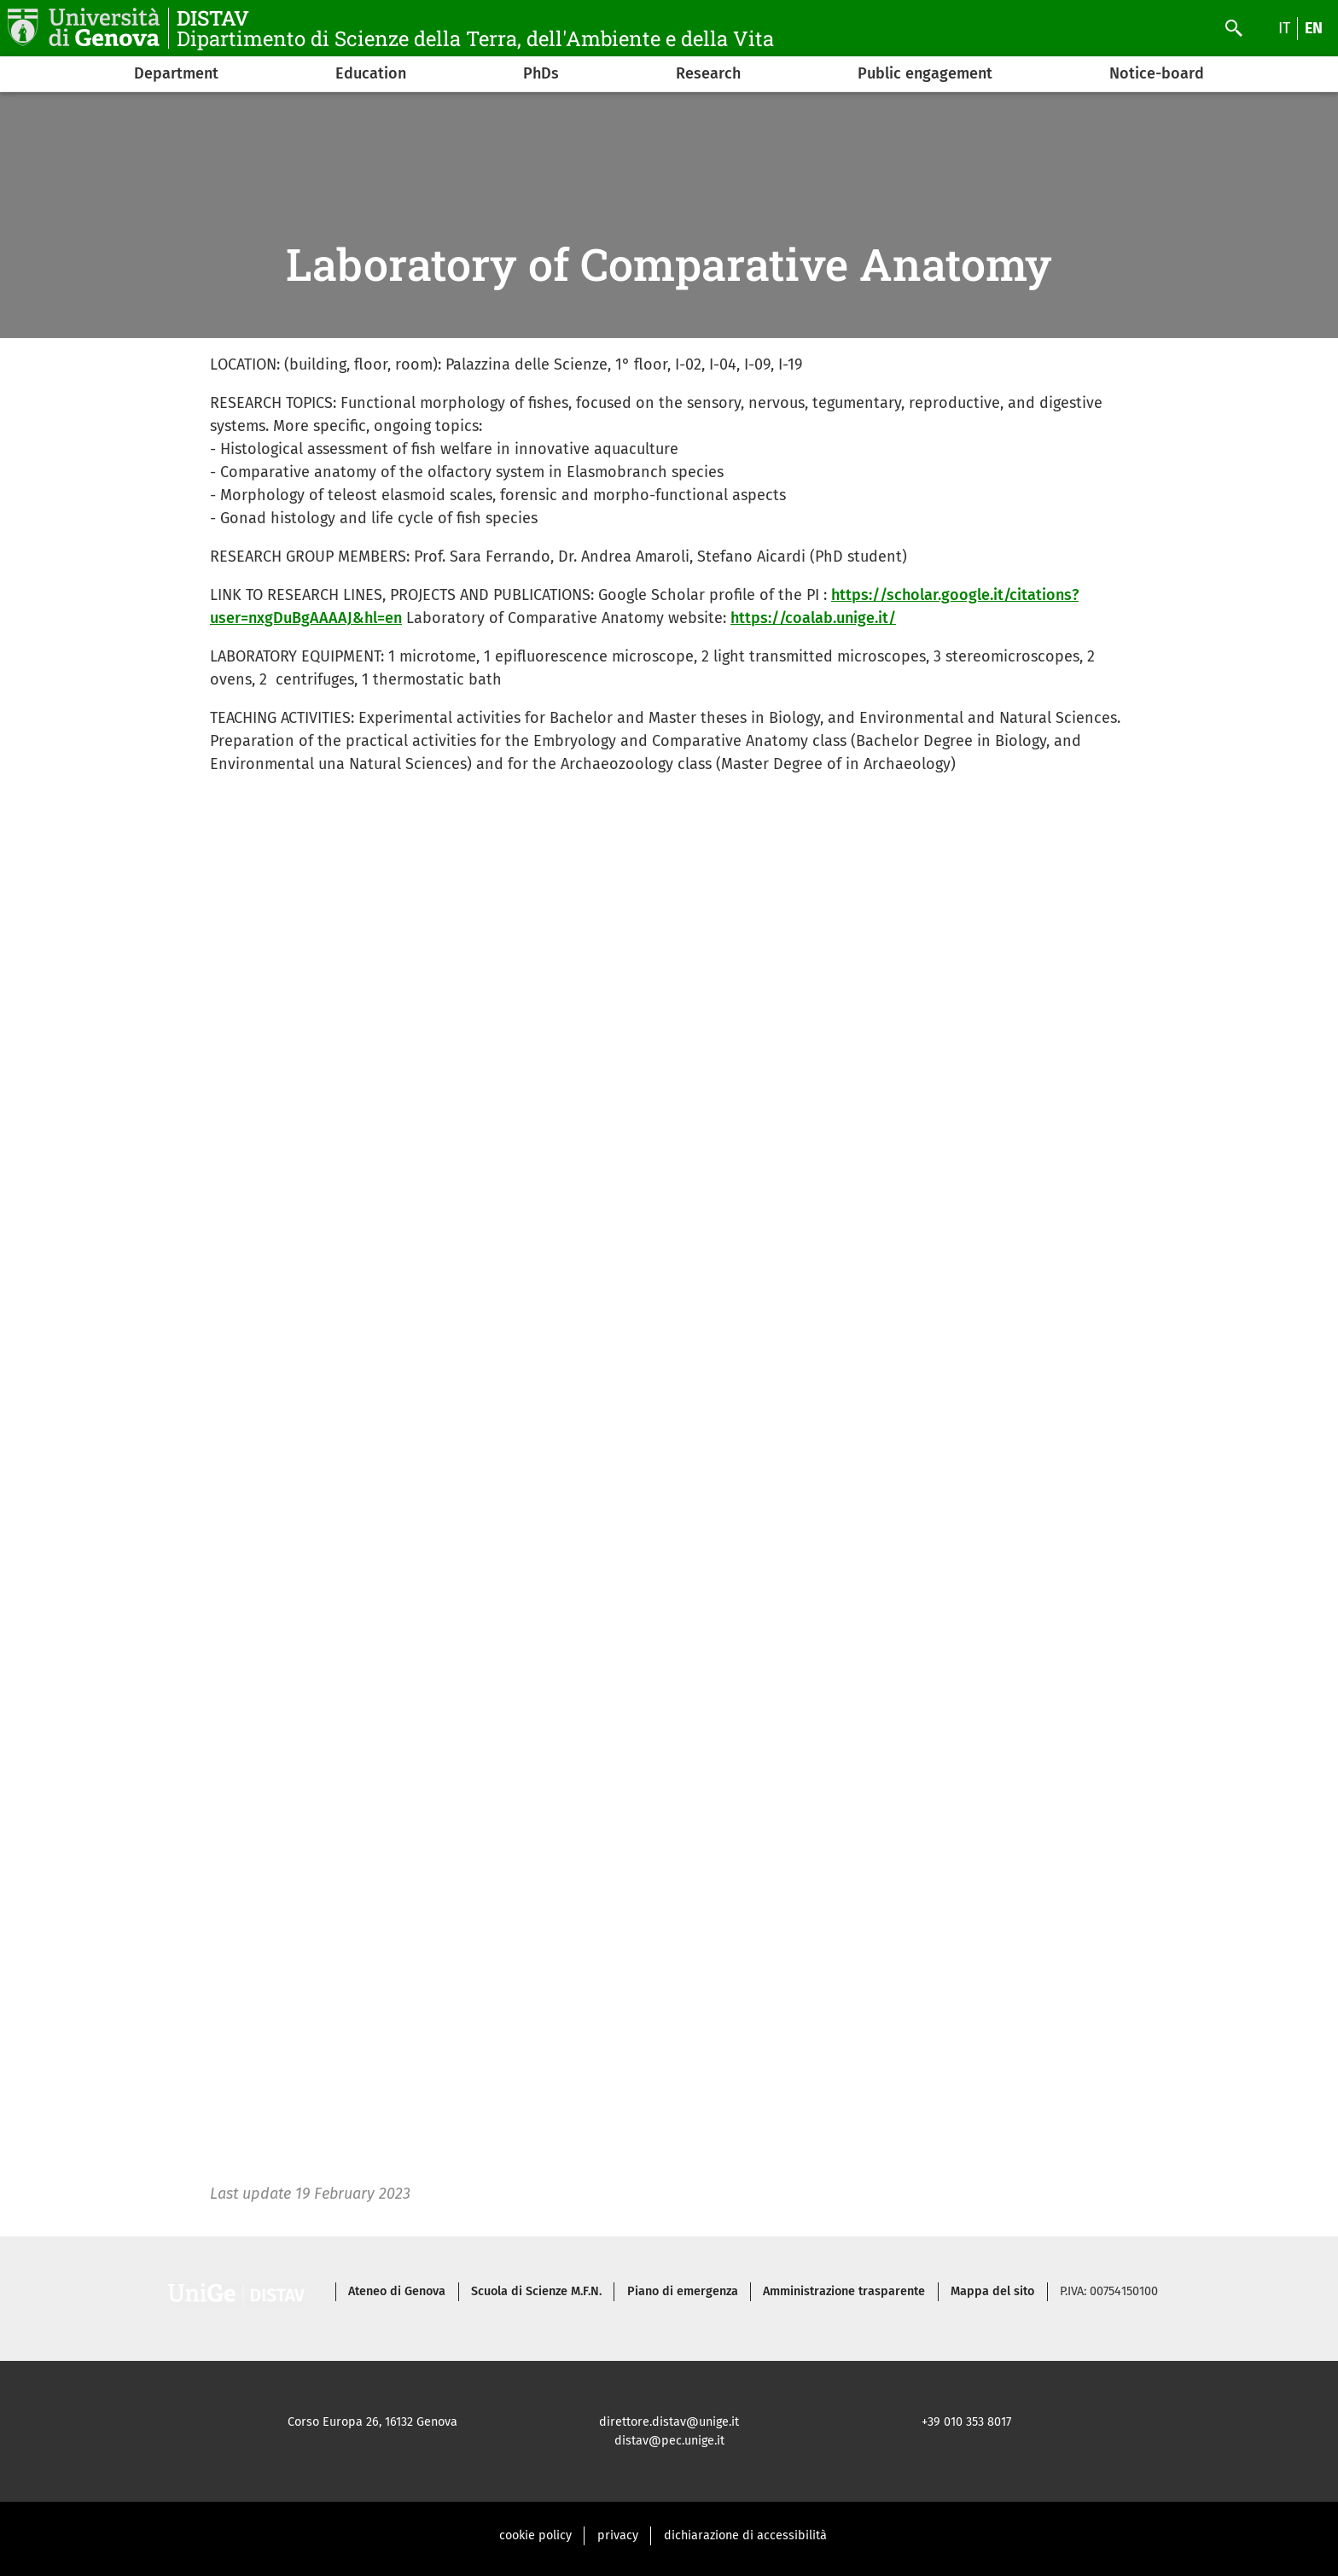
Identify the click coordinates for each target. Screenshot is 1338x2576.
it (1284, 28)
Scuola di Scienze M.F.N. (536, 2291)
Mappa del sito (992, 2291)
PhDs (541, 73)
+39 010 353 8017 (966, 2422)
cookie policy (535, 2535)
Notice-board (1156, 73)
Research (708, 73)
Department (176, 73)
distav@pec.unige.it (669, 2440)
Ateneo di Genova (396, 2291)
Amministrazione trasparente (844, 2291)
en (1314, 28)
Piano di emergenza (682, 2291)
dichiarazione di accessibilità (745, 2535)
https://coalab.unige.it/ (813, 618)
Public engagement (925, 73)
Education (370, 73)
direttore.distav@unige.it (669, 2422)
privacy (617, 2535)
